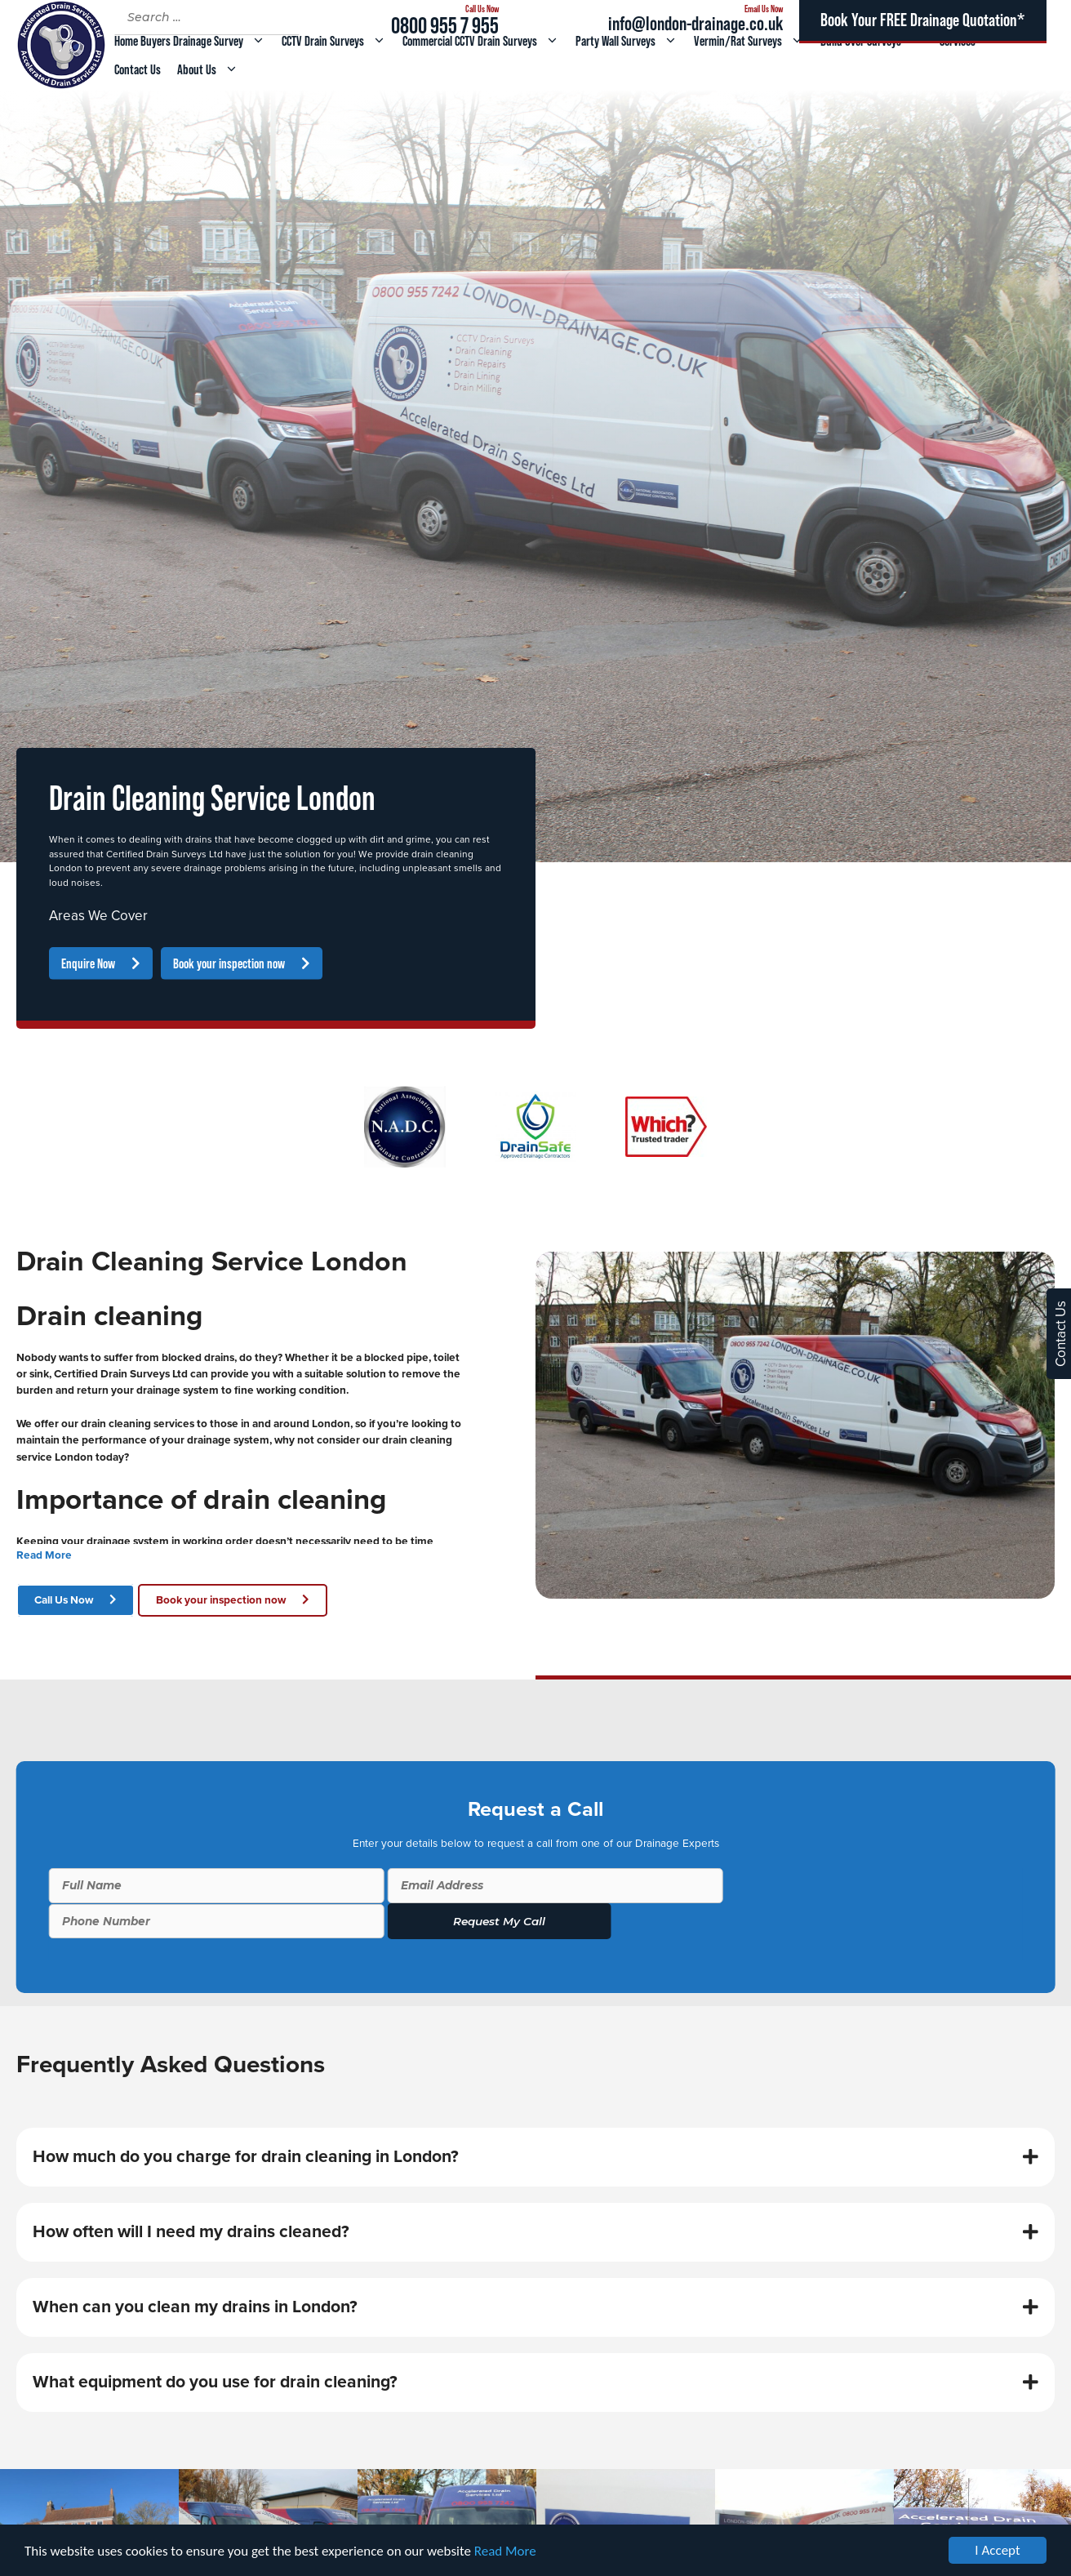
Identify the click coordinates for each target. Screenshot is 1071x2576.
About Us (212, 69)
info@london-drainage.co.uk (695, 23)
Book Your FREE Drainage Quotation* (922, 19)
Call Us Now (63, 1600)
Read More (505, 2551)
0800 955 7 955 (445, 25)
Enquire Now (88, 963)
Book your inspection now (229, 963)
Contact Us (137, 69)
